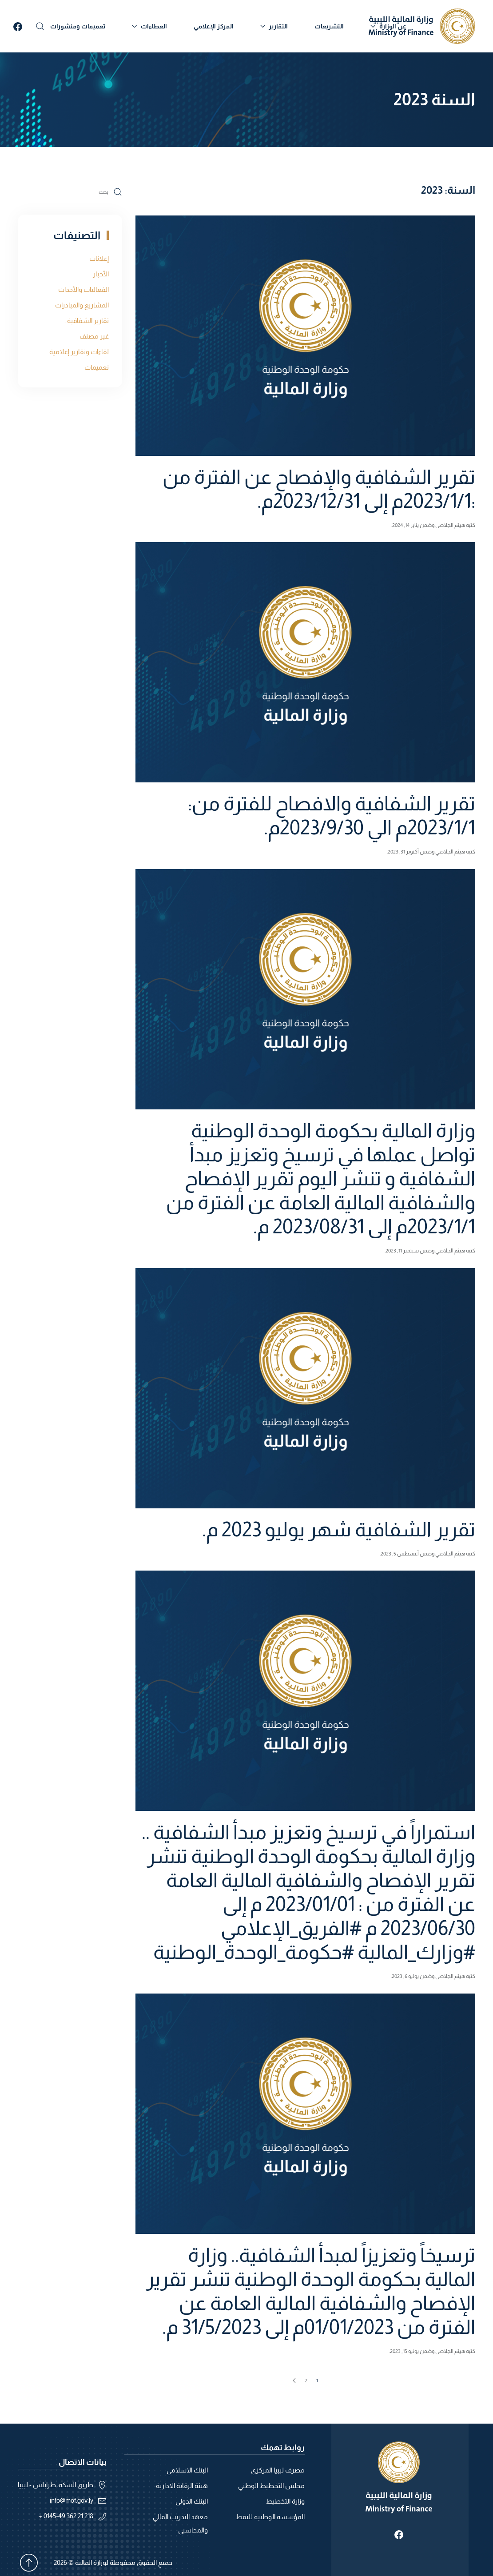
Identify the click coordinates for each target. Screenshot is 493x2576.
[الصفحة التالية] (294, 2380)
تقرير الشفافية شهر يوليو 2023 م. (338, 1529)
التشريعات (329, 26)
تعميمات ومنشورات (77, 26)
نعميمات (96, 367)
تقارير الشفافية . (86, 320)
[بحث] (70, 192)
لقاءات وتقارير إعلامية (79, 351)
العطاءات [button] (149, 26)
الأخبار (101, 274)
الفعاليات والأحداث (83, 289)
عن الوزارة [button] (388, 26)
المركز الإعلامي (214, 26)
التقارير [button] (274, 26)
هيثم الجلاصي (450, 525)
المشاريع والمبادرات (82, 305)
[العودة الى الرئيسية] (422, 26)
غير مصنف (94, 336)
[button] (40, 26)
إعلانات (99, 258)
